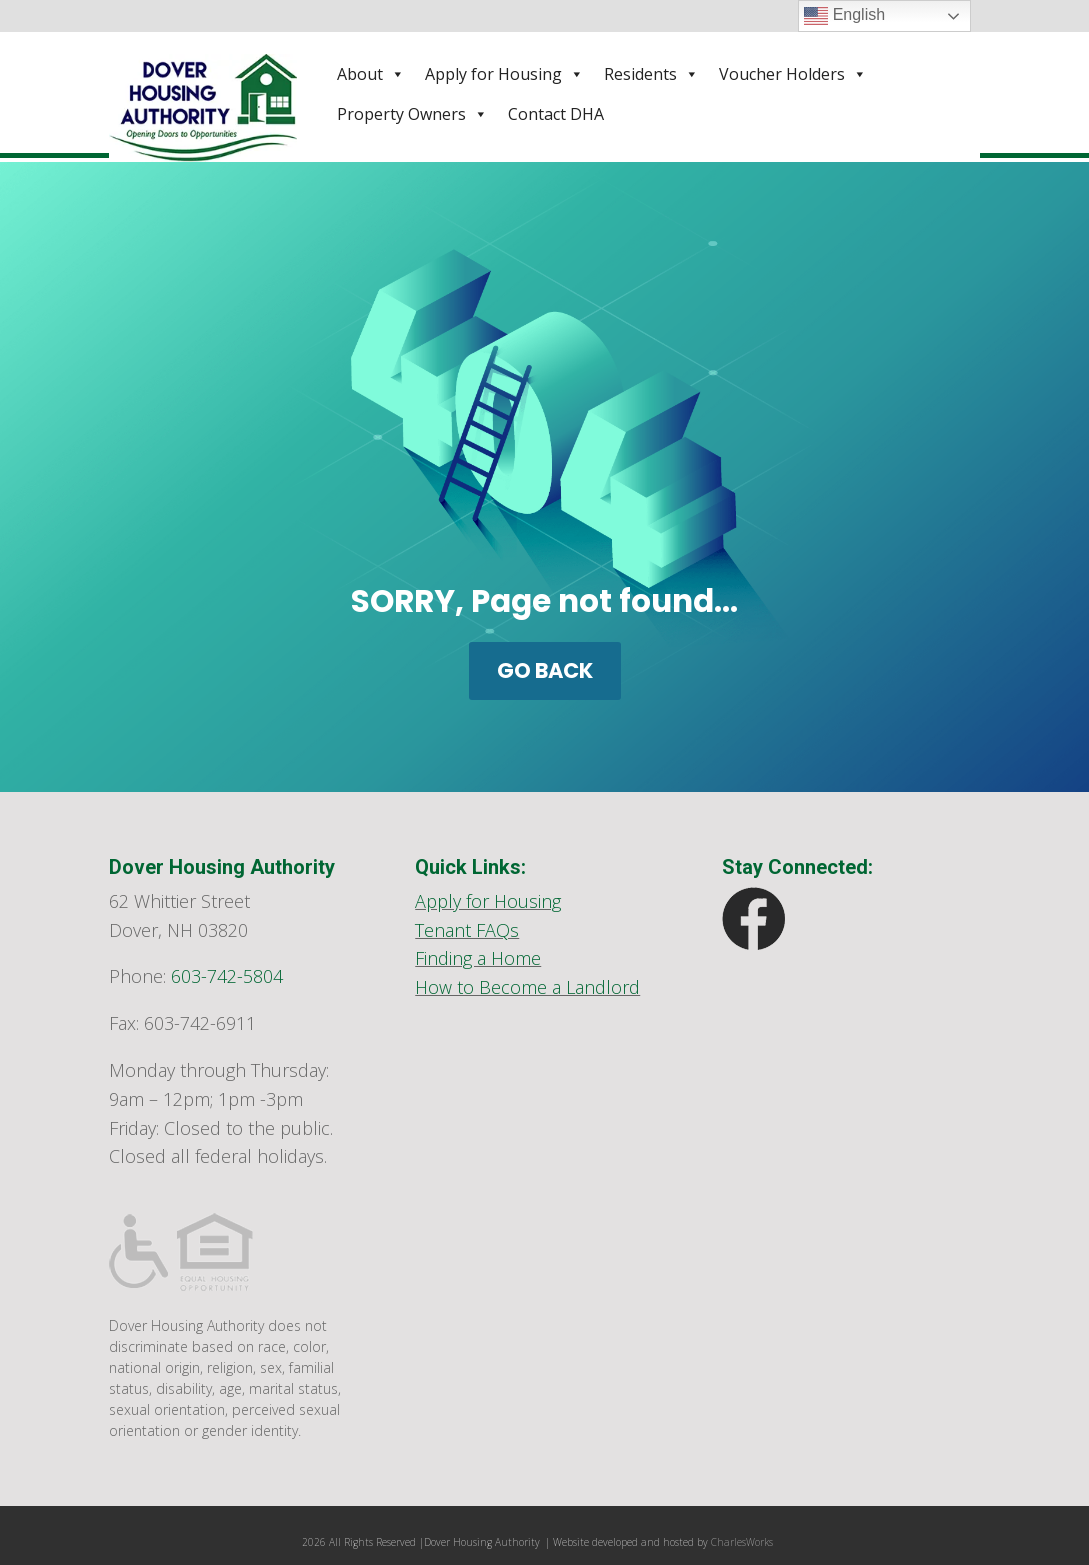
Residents (651, 74)
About (371, 74)
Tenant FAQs (467, 930)
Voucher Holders (793, 74)
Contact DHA (556, 114)
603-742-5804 (227, 976)
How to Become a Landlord (527, 987)
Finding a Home (478, 958)
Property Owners (412, 114)
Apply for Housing (504, 74)
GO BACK (545, 670)
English (844, 16)
